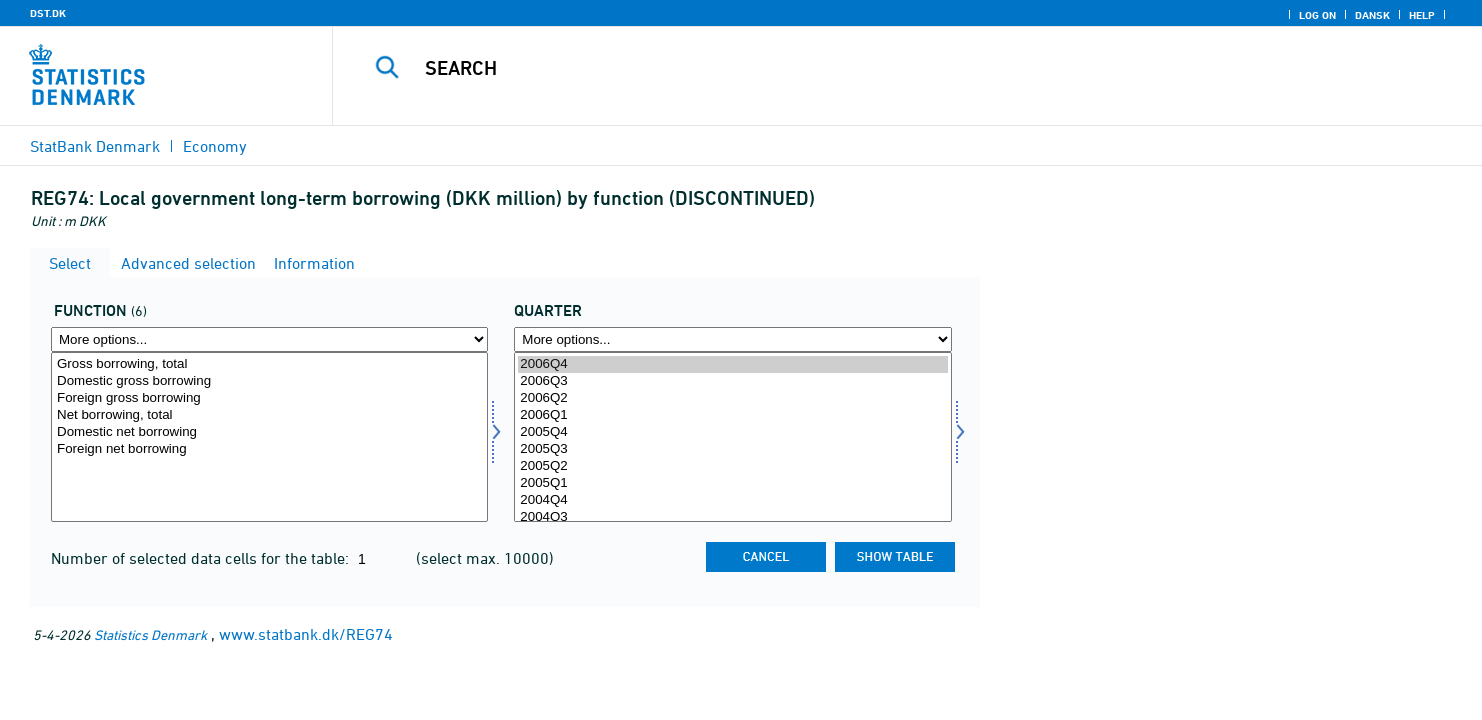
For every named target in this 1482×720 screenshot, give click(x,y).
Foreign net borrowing (269, 449)
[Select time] (732, 437)
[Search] (870, 68)
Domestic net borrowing (269, 432)
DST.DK (48, 13)
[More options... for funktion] (269, 339)
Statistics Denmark (150, 634)
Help (1422, 15)
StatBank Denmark (95, 146)
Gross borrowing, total (269, 364)
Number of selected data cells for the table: (202, 558)
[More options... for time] (732, 339)
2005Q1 (732, 483)
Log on (1317, 15)
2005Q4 (732, 432)
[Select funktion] (269, 437)
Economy (215, 146)
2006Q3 (732, 381)
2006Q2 (732, 398)
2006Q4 (732, 364)
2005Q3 (732, 449)
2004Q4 (732, 500)
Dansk (1372, 15)
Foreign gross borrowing (269, 398)
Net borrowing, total (269, 415)
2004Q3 (732, 517)
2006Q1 (732, 415)
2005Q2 (732, 466)
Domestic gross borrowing (269, 381)
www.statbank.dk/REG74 (306, 634)
